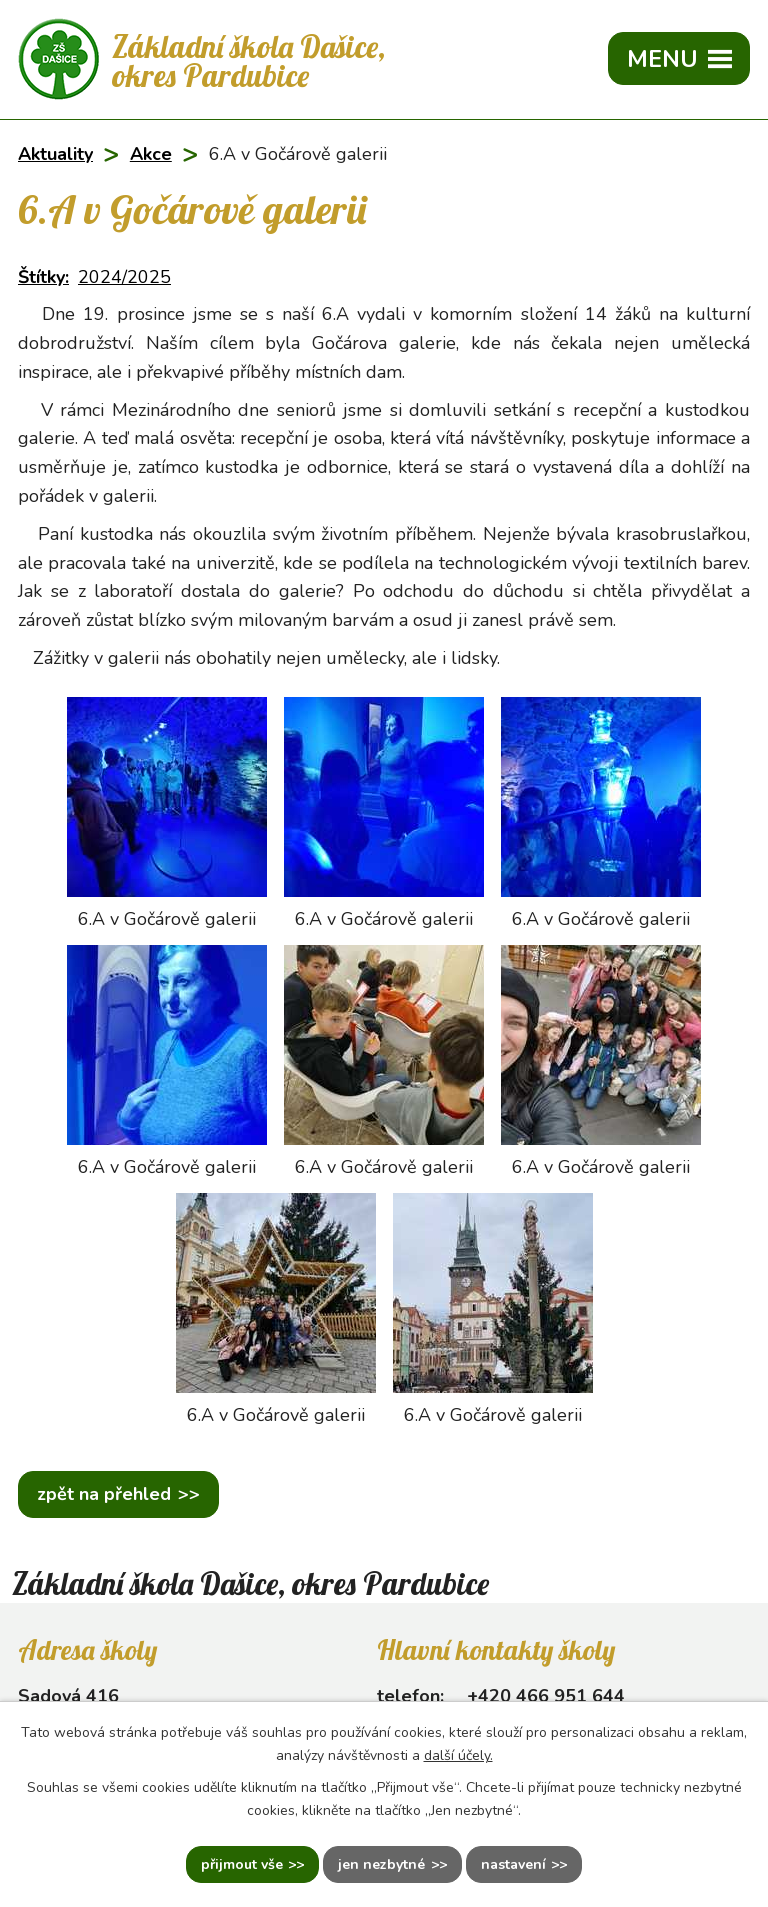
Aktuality (55, 154)
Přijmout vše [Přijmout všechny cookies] (242, 1864)
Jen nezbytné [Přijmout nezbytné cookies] (381, 1864)
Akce (151, 154)
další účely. (458, 1755)
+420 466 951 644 (546, 1696)
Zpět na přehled (104, 1494)
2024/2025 (124, 277)
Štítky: (43, 277)
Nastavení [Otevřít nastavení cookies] (513, 1864)
